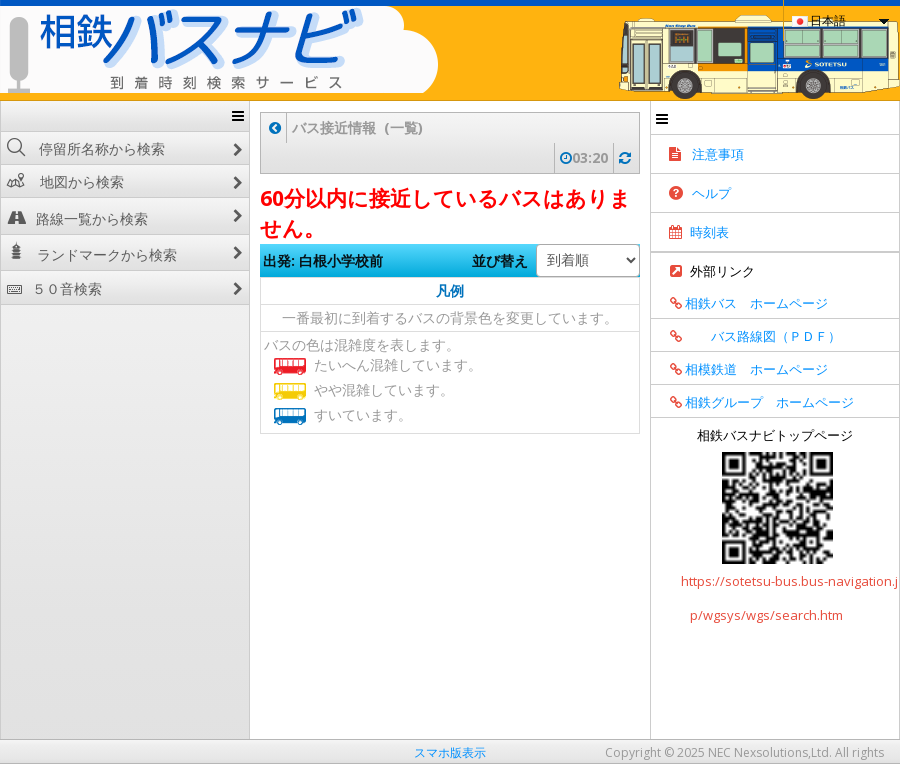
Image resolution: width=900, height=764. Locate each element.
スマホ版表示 (450, 752)
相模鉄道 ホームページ (742, 369)
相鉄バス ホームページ (742, 303)
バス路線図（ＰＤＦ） (748, 336)
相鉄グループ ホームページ (755, 402)
